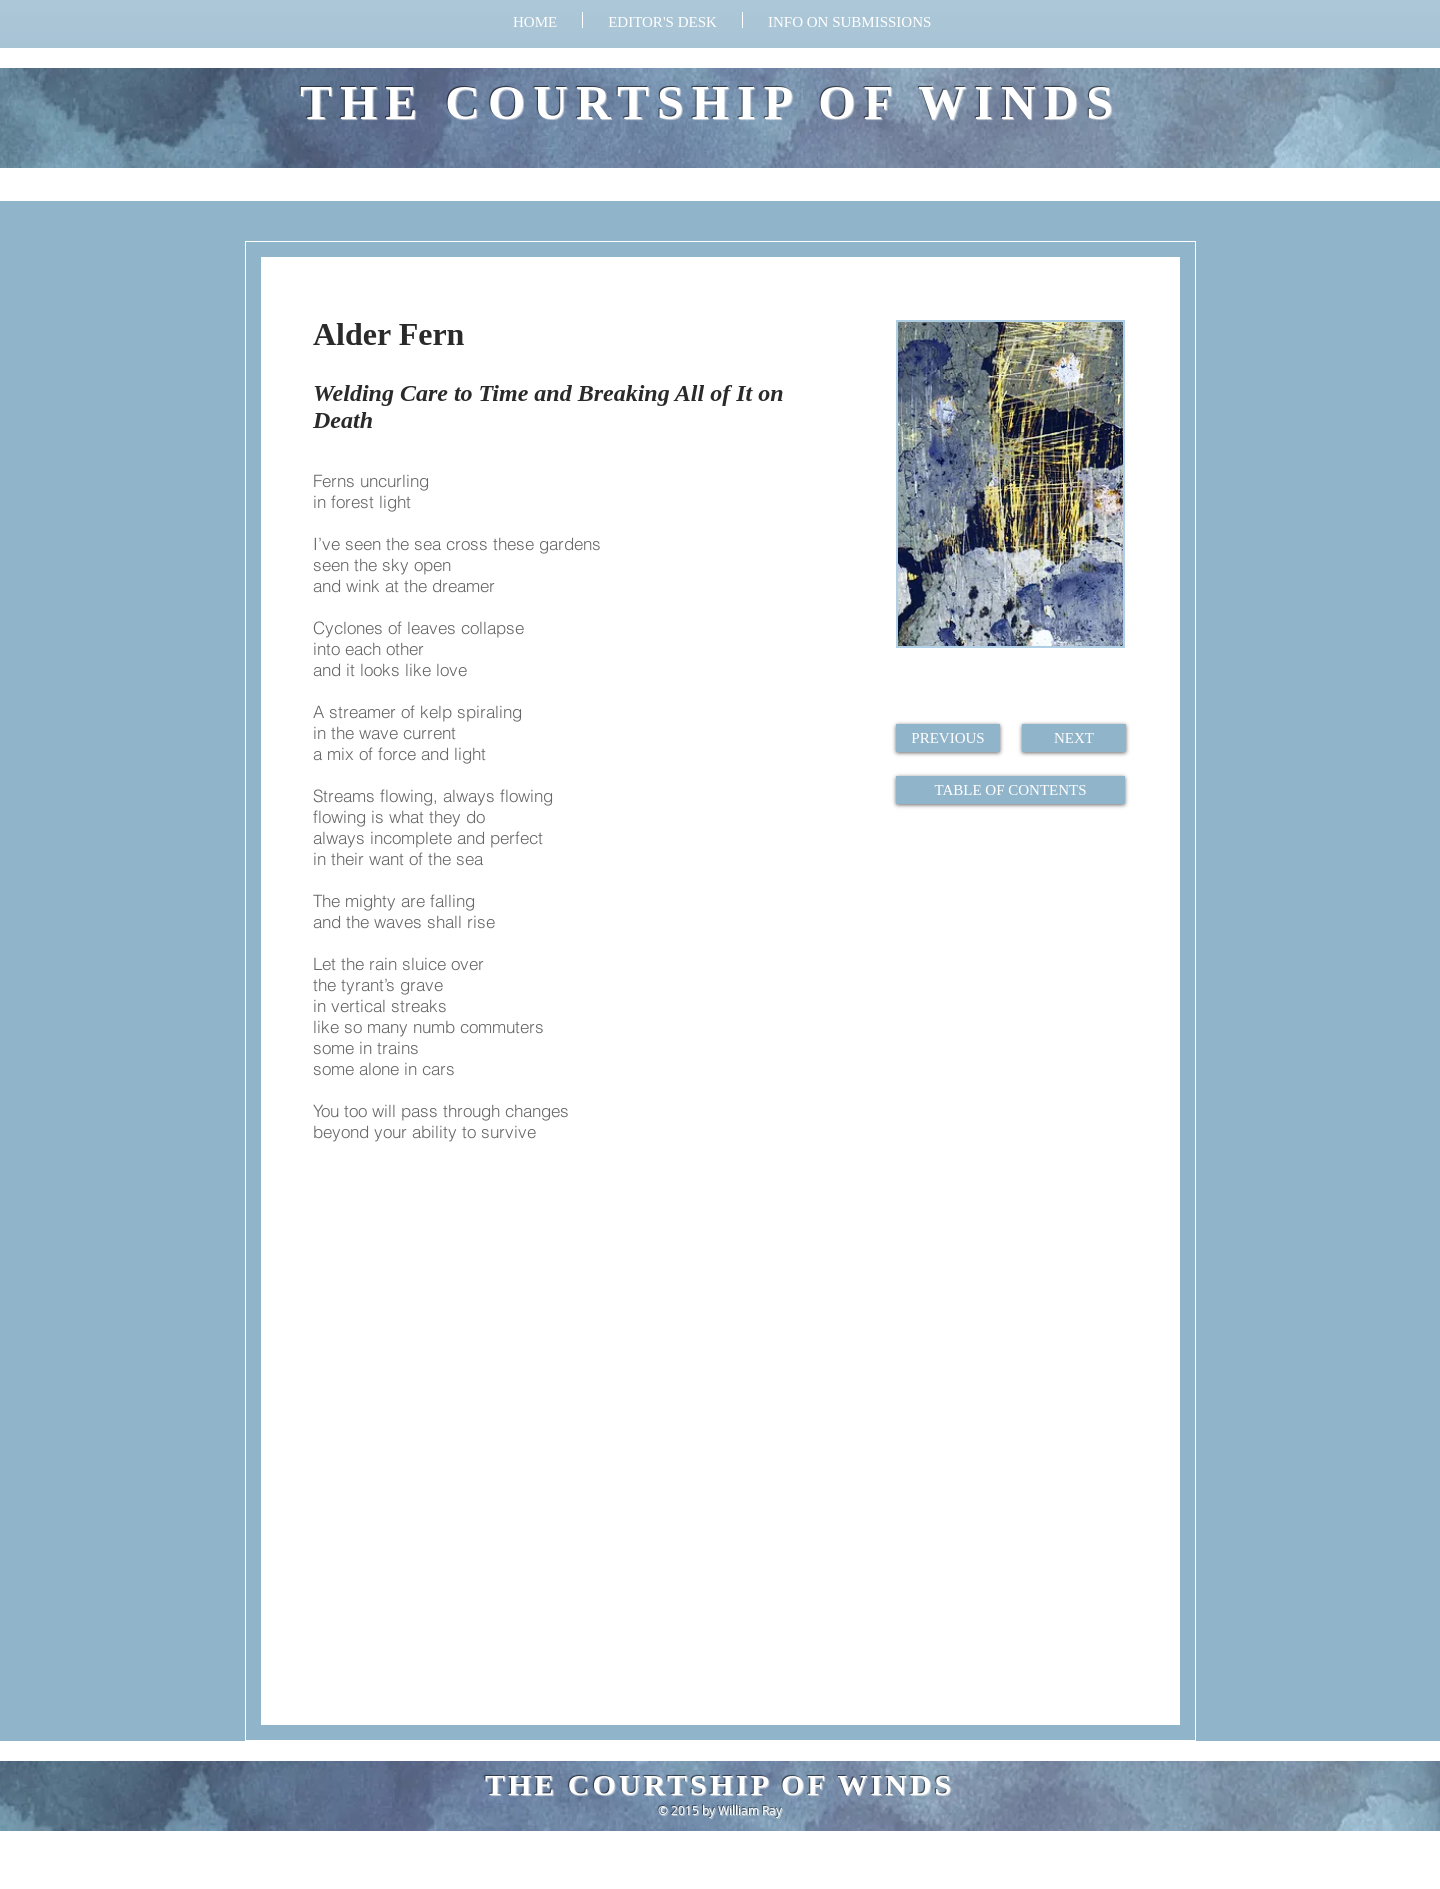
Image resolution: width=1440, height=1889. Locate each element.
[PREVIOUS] (948, 738)
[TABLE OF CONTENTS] (1010, 790)
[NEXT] (1074, 738)
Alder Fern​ (388, 334)
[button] (849, 20)
